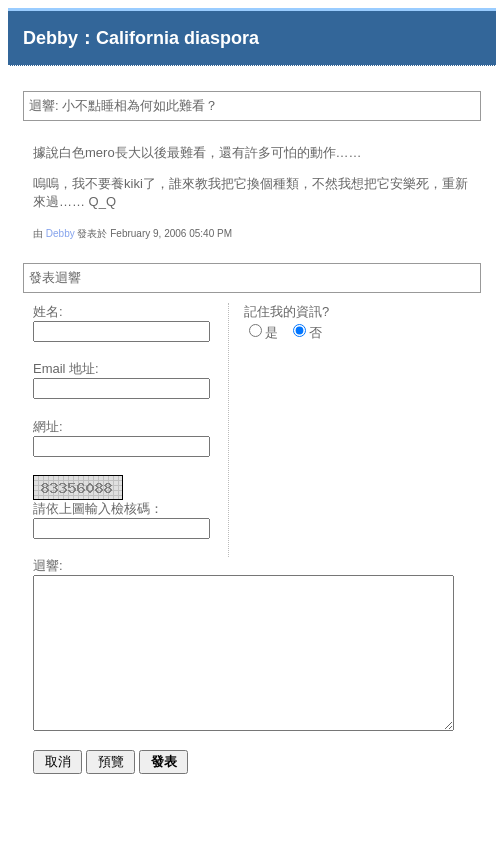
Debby (60, 233)
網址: (48, 426)
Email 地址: (66, 368)
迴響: (48, 565)
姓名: (48, 311)
